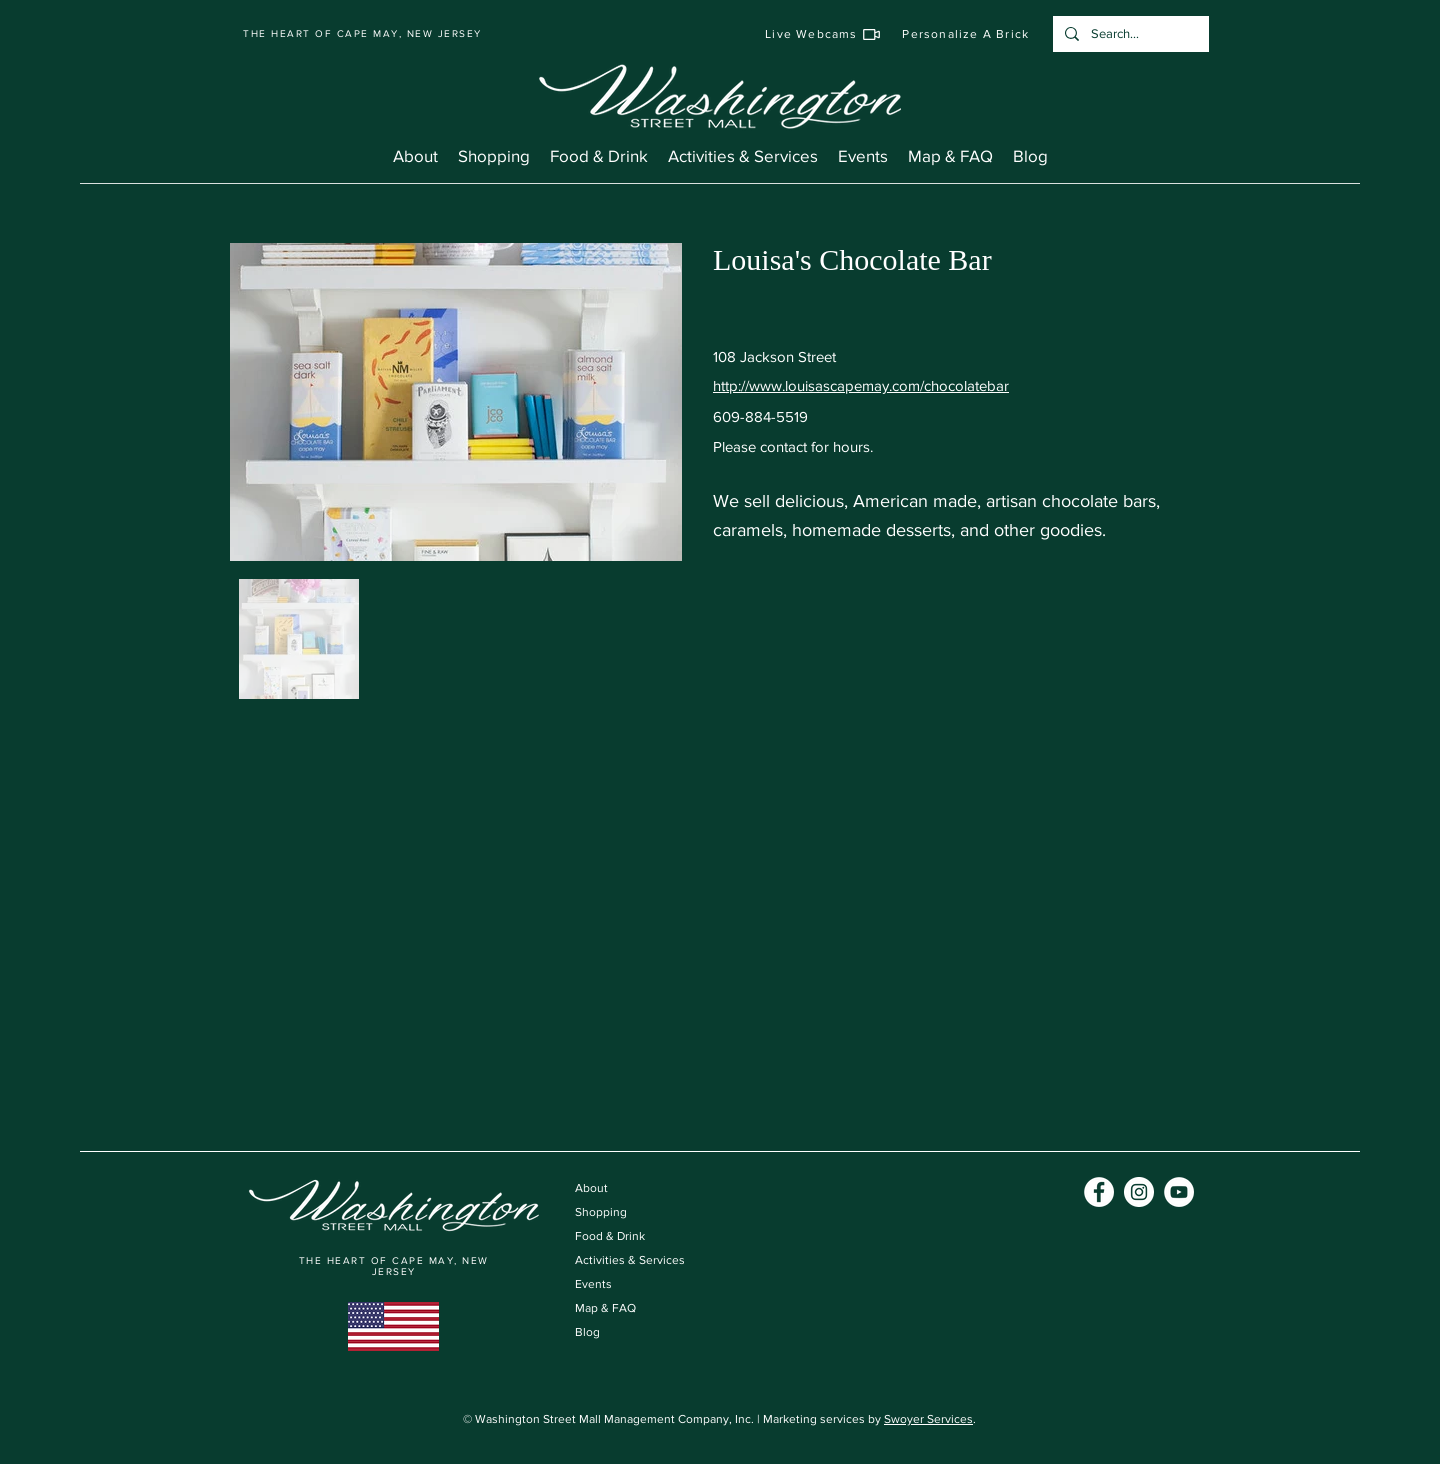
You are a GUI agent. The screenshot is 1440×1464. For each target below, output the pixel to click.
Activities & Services (630, 1260)
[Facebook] (1099, 1192)
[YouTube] (1179, 1192)
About (591, 1188)
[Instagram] (1139, 1192)
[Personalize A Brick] (966, 34)
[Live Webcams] (823, 34)
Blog (587, 1332)
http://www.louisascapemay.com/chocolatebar (861, 385)
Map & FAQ (605, 1308)
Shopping (601, 1212)
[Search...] (1129, 34)
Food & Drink (610, 1236)
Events (593, 1284)
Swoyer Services (928, 1419)
